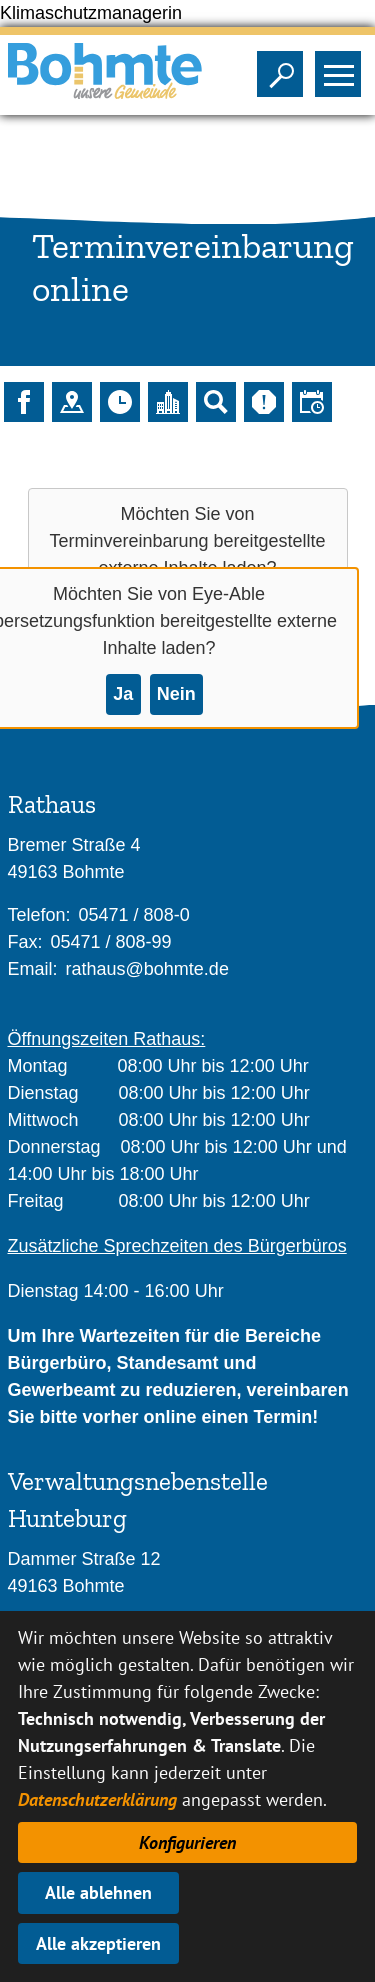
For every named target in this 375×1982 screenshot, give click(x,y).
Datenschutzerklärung (97, 1799)
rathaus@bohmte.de (147, 969)
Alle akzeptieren (98, 1943)
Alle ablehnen (98, 1892)
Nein (176, 694)
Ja (123, 694)
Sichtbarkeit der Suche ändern (284, 68)
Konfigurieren (187, 1842)
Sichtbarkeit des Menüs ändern (342, 68)
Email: (33, 969)
